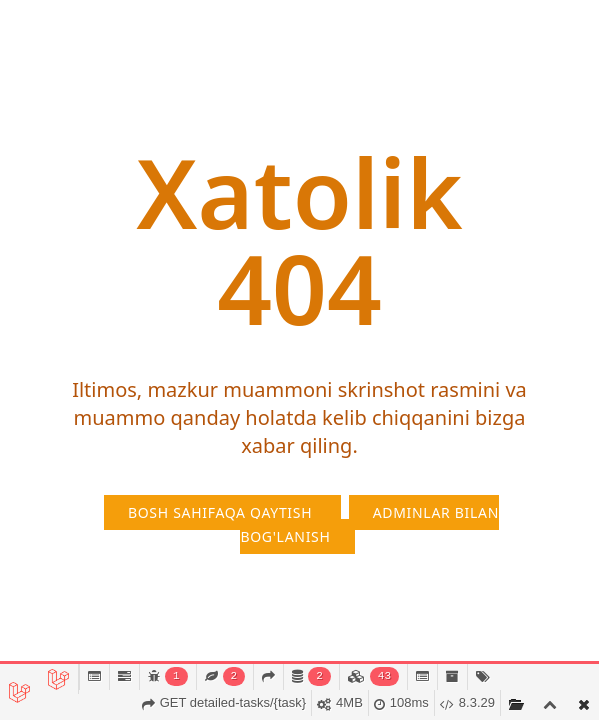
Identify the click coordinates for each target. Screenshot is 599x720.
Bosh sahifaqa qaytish (222, 512)
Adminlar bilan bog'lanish (369, 524)
